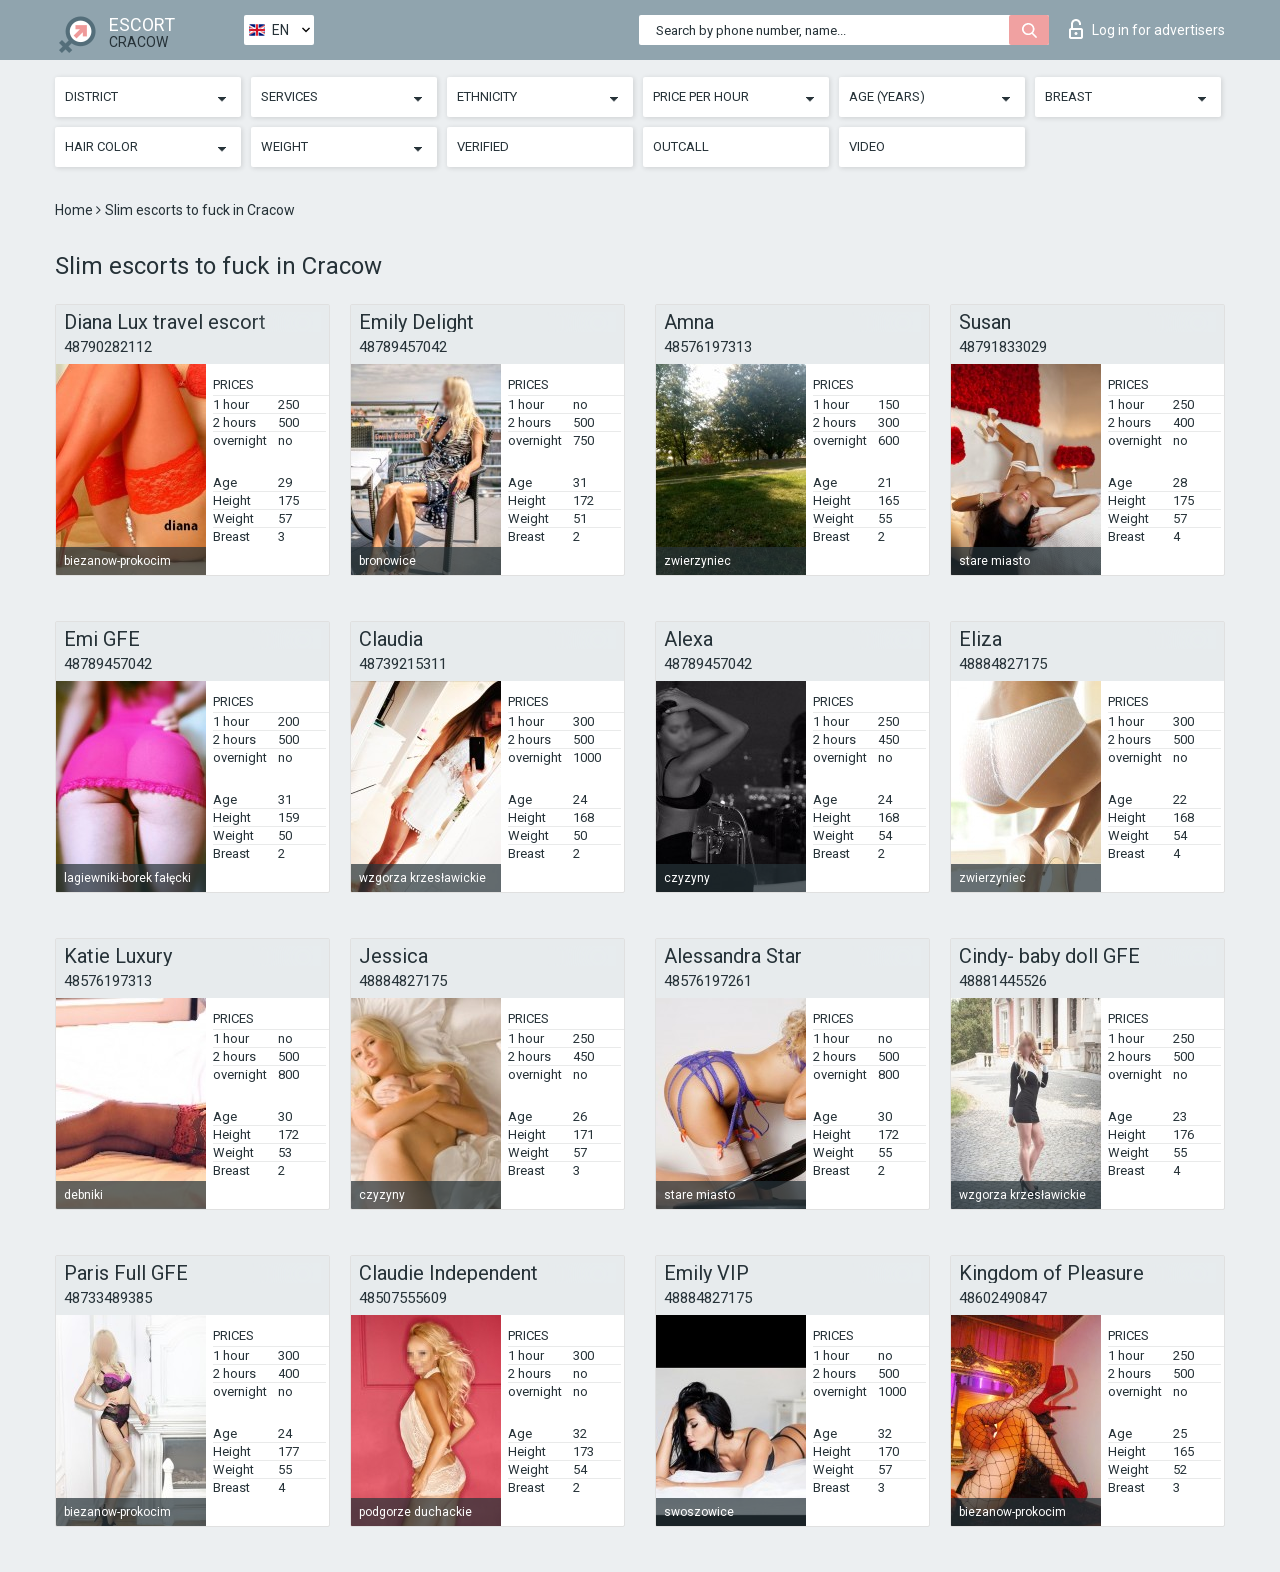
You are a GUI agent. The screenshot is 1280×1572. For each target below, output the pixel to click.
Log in (1147, 29)
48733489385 (108, 1298)
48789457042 (403, 347)
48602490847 (1003, 1298)
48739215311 (403, 664)
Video (867, 146)
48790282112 (108, 347)
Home (75, 210)
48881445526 (1003, 981)
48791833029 (1003, 347)
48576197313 (708, 347)
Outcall (681, 146)
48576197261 (708, 981)
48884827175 (1003, 664)
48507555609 (403, 1298)
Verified (483, 146)
